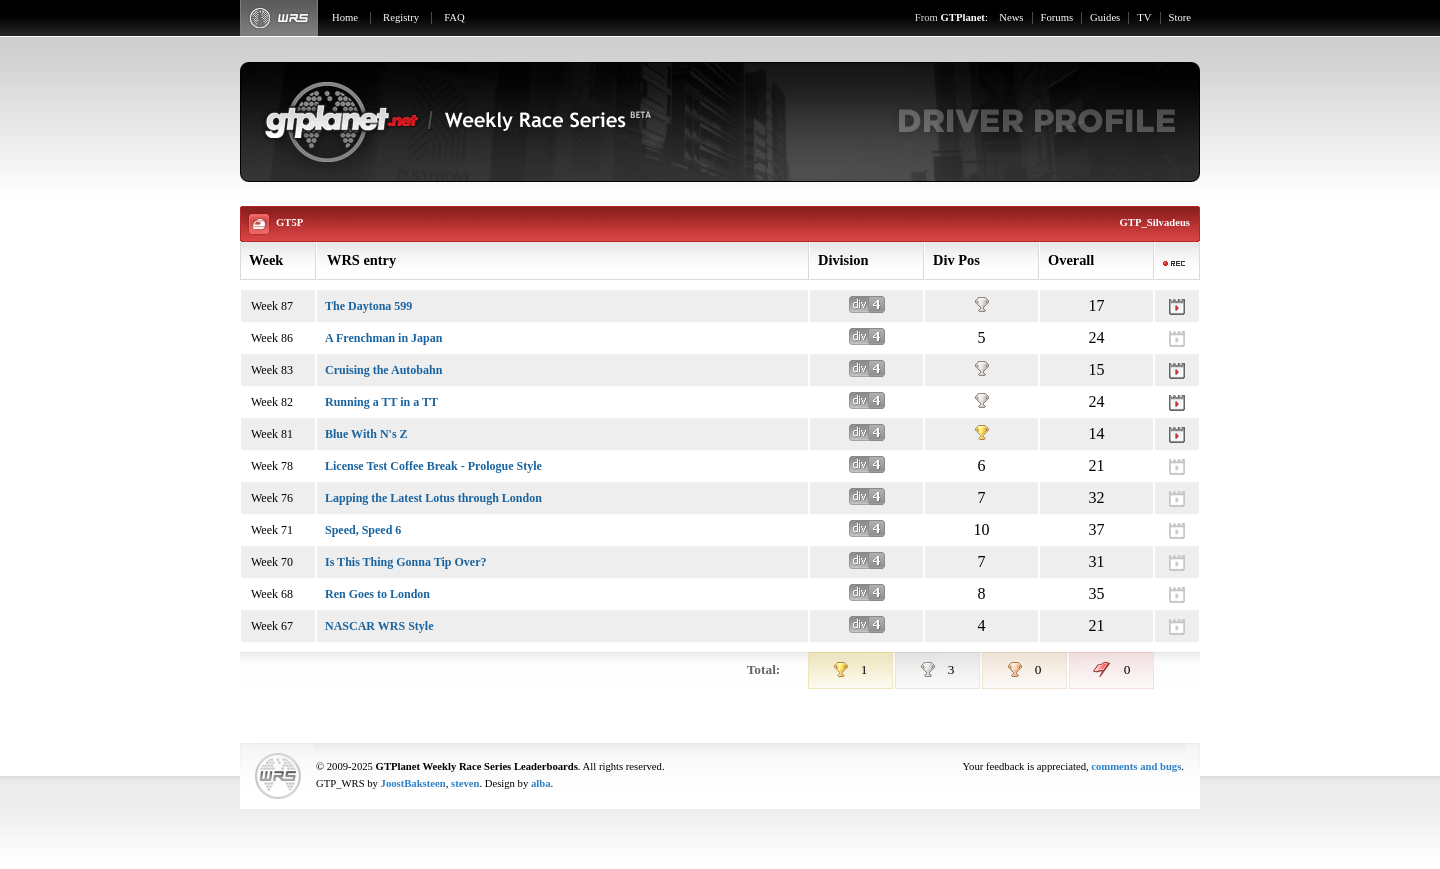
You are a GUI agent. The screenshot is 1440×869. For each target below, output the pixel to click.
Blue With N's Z (366, 434)
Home (345, 17)
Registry (401, 17)
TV (1144, 17)
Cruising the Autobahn (383, 370)
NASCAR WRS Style (379, 626)
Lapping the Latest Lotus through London (433, 498)
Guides (1105, 17)
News (1011, 17)
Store (1180, 17)
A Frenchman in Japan (383, 338)
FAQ (454, 17)
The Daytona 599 (368, 306)
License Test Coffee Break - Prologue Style (433, 466)
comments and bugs (1136, 766)
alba (541, 783)
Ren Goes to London (377, 594)
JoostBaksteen (413, 783)
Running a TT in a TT (381, 402)
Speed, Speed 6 (363, 530)
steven (465, 783)
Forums (1057, 17)
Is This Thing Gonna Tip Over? (406, 562)
